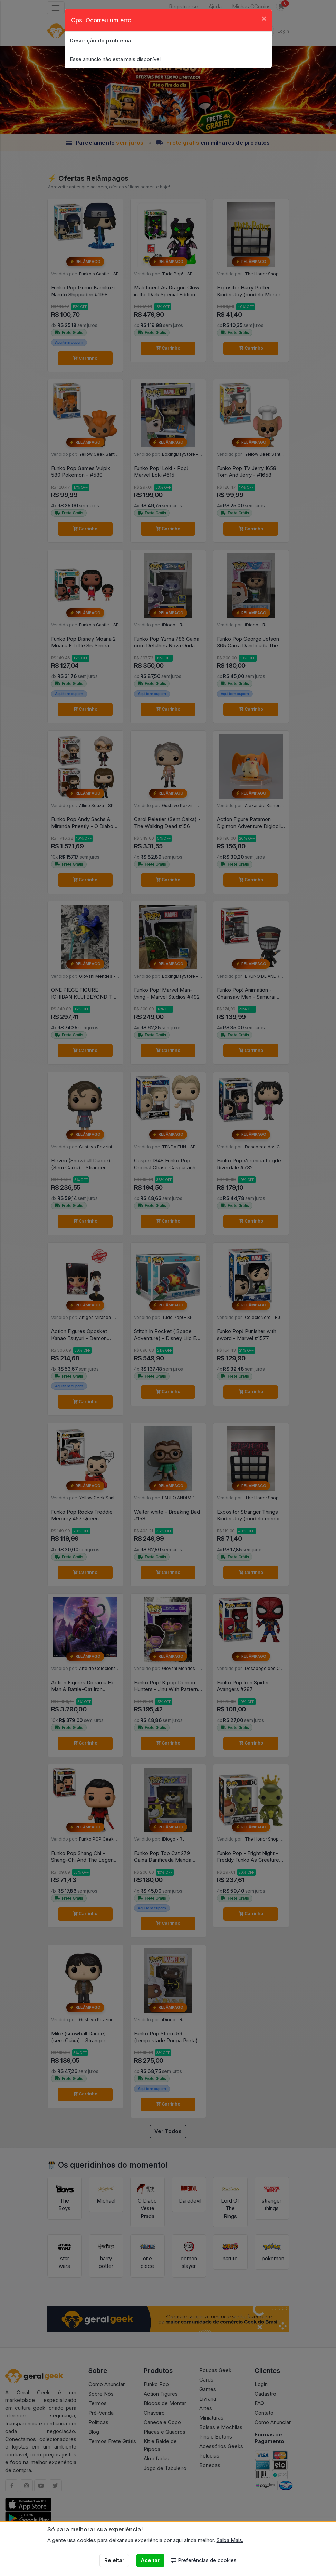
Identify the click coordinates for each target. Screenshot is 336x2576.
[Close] (264, 18)
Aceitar (150, 2560)
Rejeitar (114, 2560)
